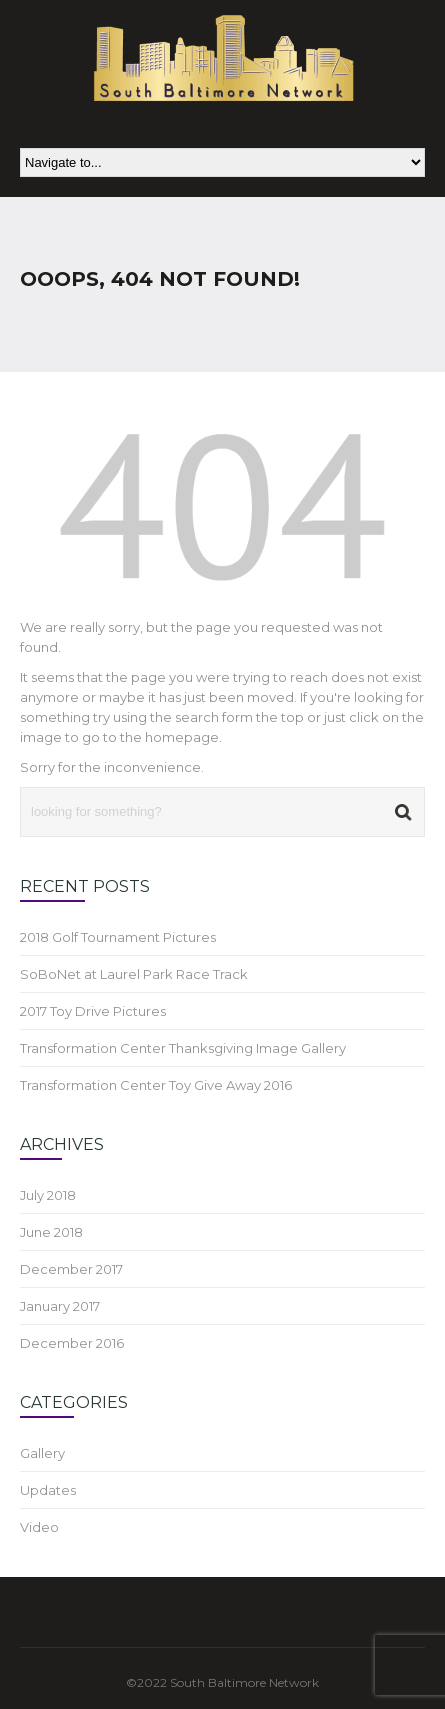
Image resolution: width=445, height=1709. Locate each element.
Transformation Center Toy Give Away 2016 (156, 1085)
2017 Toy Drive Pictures (93, 1011)
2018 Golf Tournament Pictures (118, 937)
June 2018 (51, 1232)
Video (39, 1527)
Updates (48, 1490)
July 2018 (48, 1195)
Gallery (42, 1453)
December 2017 (71, 1269)
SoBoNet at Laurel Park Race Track (134, 974)
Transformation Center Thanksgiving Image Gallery (183, 1048)
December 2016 (72, 1343)
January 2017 (60, 1306)
